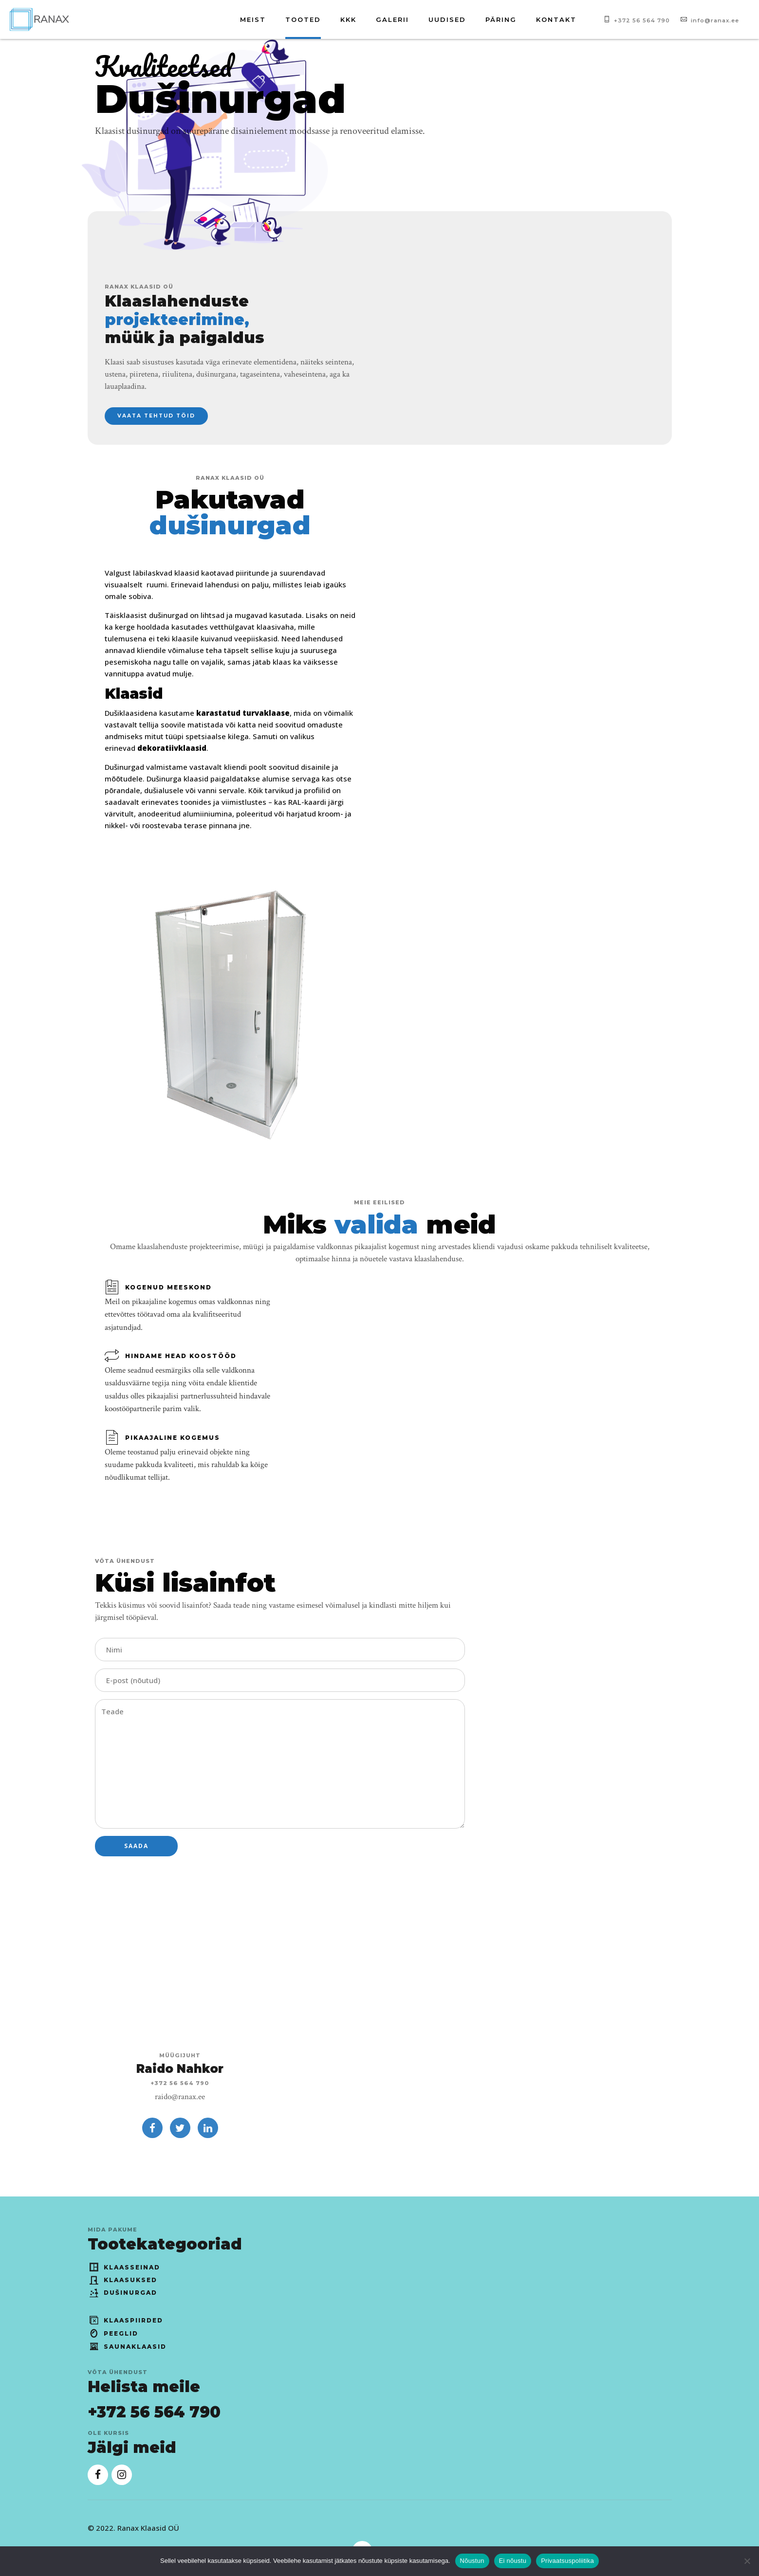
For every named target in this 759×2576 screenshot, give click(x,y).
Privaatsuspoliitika (567, 2560)
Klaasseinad (124, 2267)
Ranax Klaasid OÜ (148, 2528)
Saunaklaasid (127, 2346)
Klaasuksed (123, 2280)
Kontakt (556, 19)
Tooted (303, 19)
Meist (253, 19)
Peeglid (113, 2333)
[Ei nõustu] (747, 2561)
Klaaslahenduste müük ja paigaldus (184, 319)
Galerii (392, 19)
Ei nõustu (512, 2560)
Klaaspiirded (126, 2320)
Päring (501, 19)
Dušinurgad (123, 2292)
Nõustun (472, 2560)
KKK (348, 19)
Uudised (447, 19)
